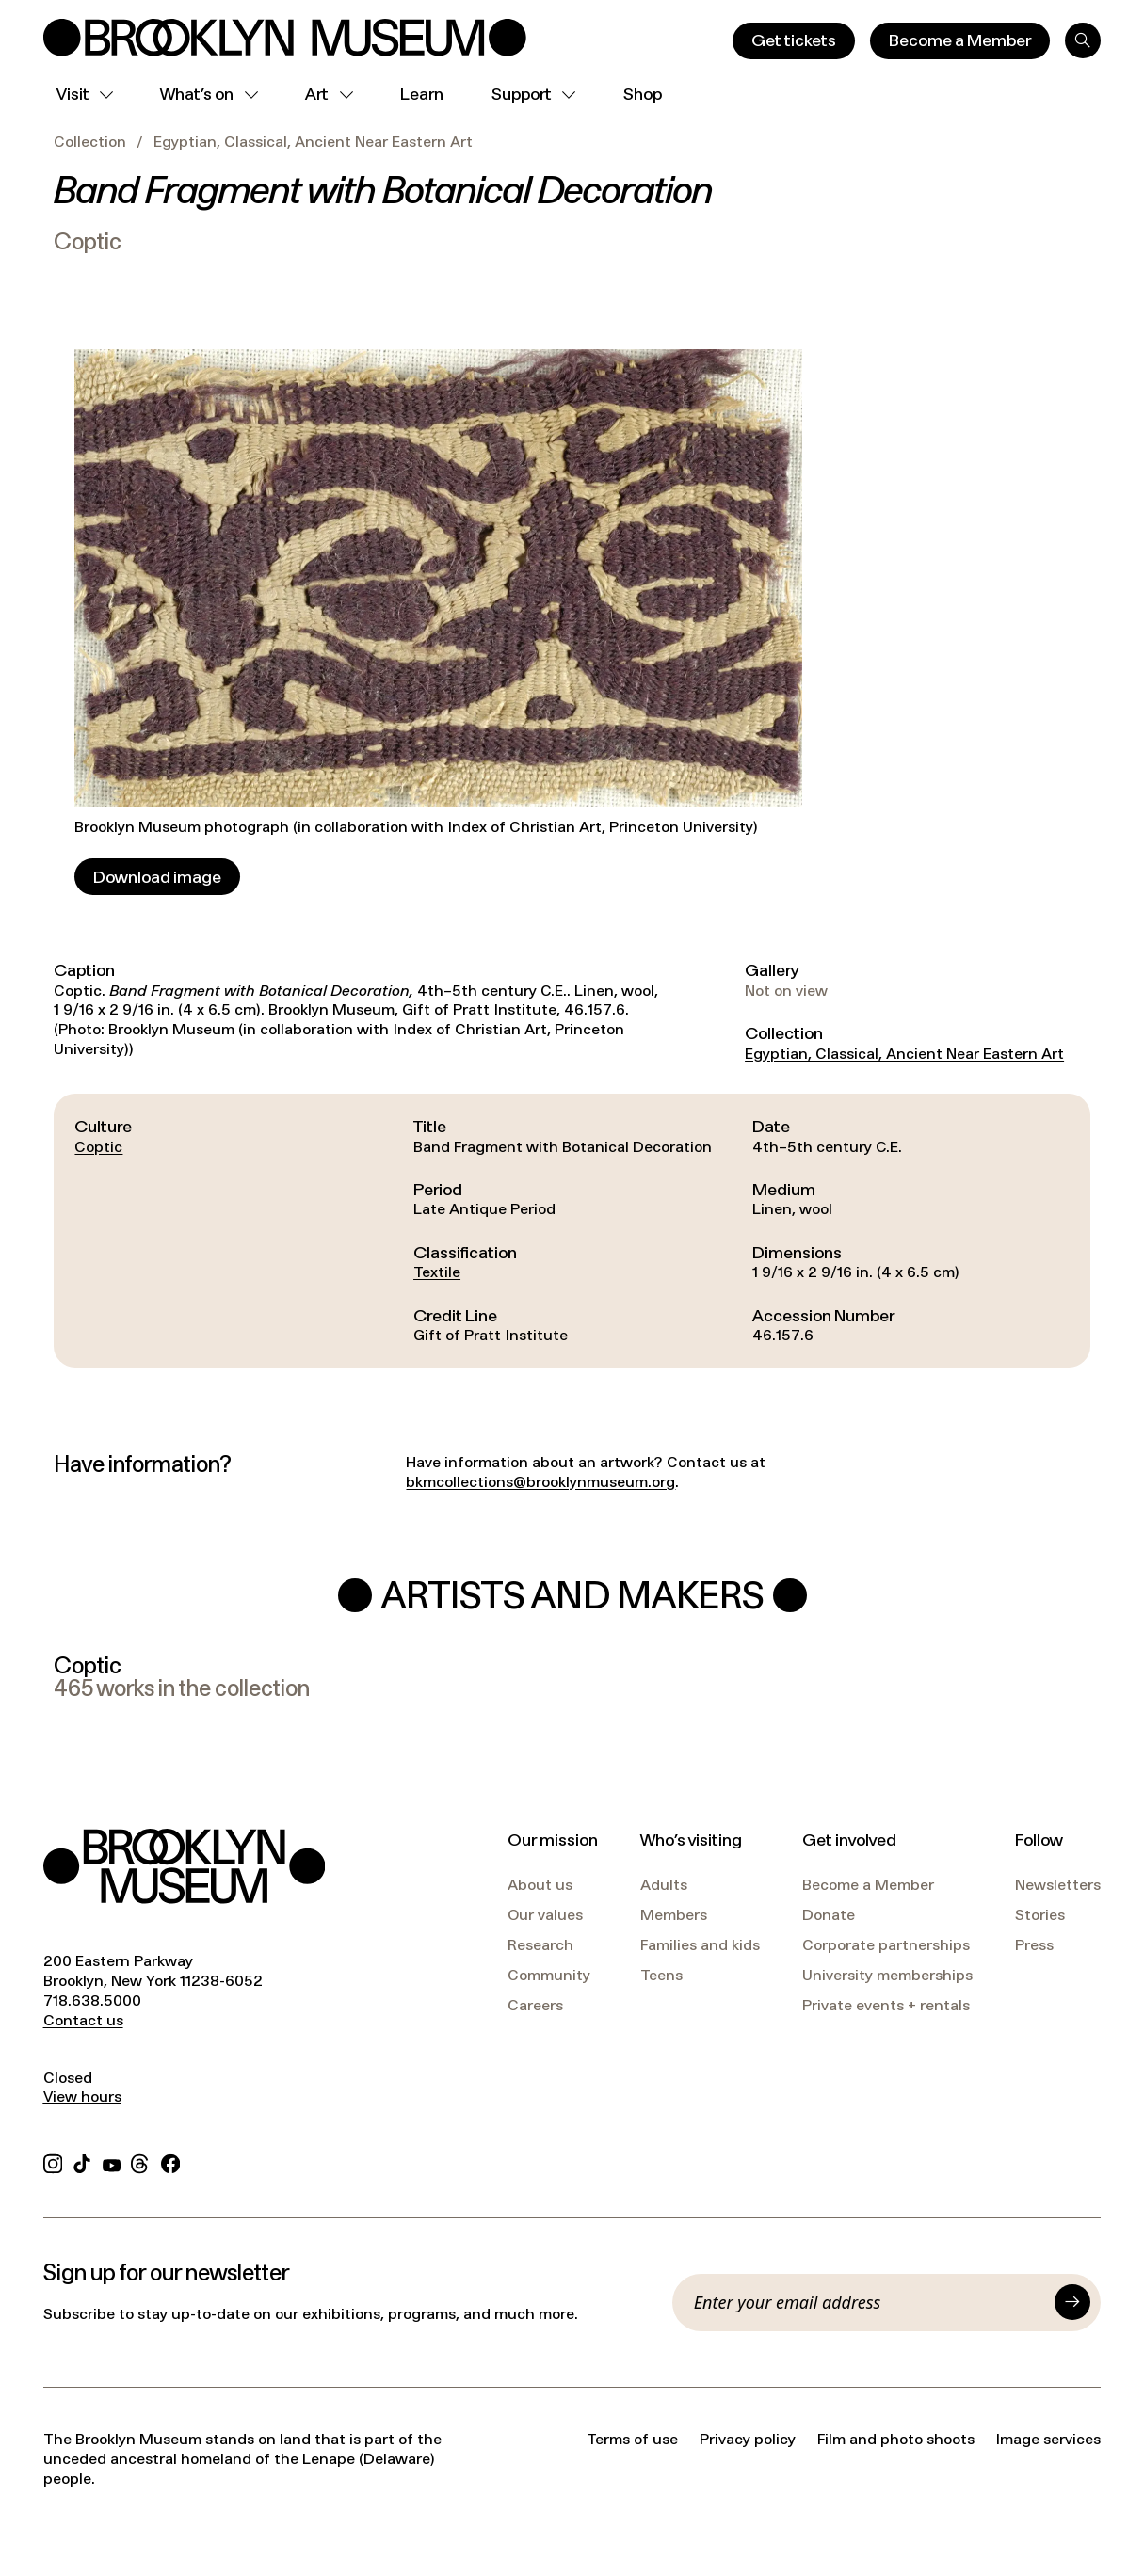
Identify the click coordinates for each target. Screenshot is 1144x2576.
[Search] (1083, 40)
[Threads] (140, 2161)
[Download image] (157, 876)
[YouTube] (112, 2161)
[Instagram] (52, 2161)
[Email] (869, 2302)
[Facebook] (170, 2161)
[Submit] (1072, 2302)
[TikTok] (82, 2161)
